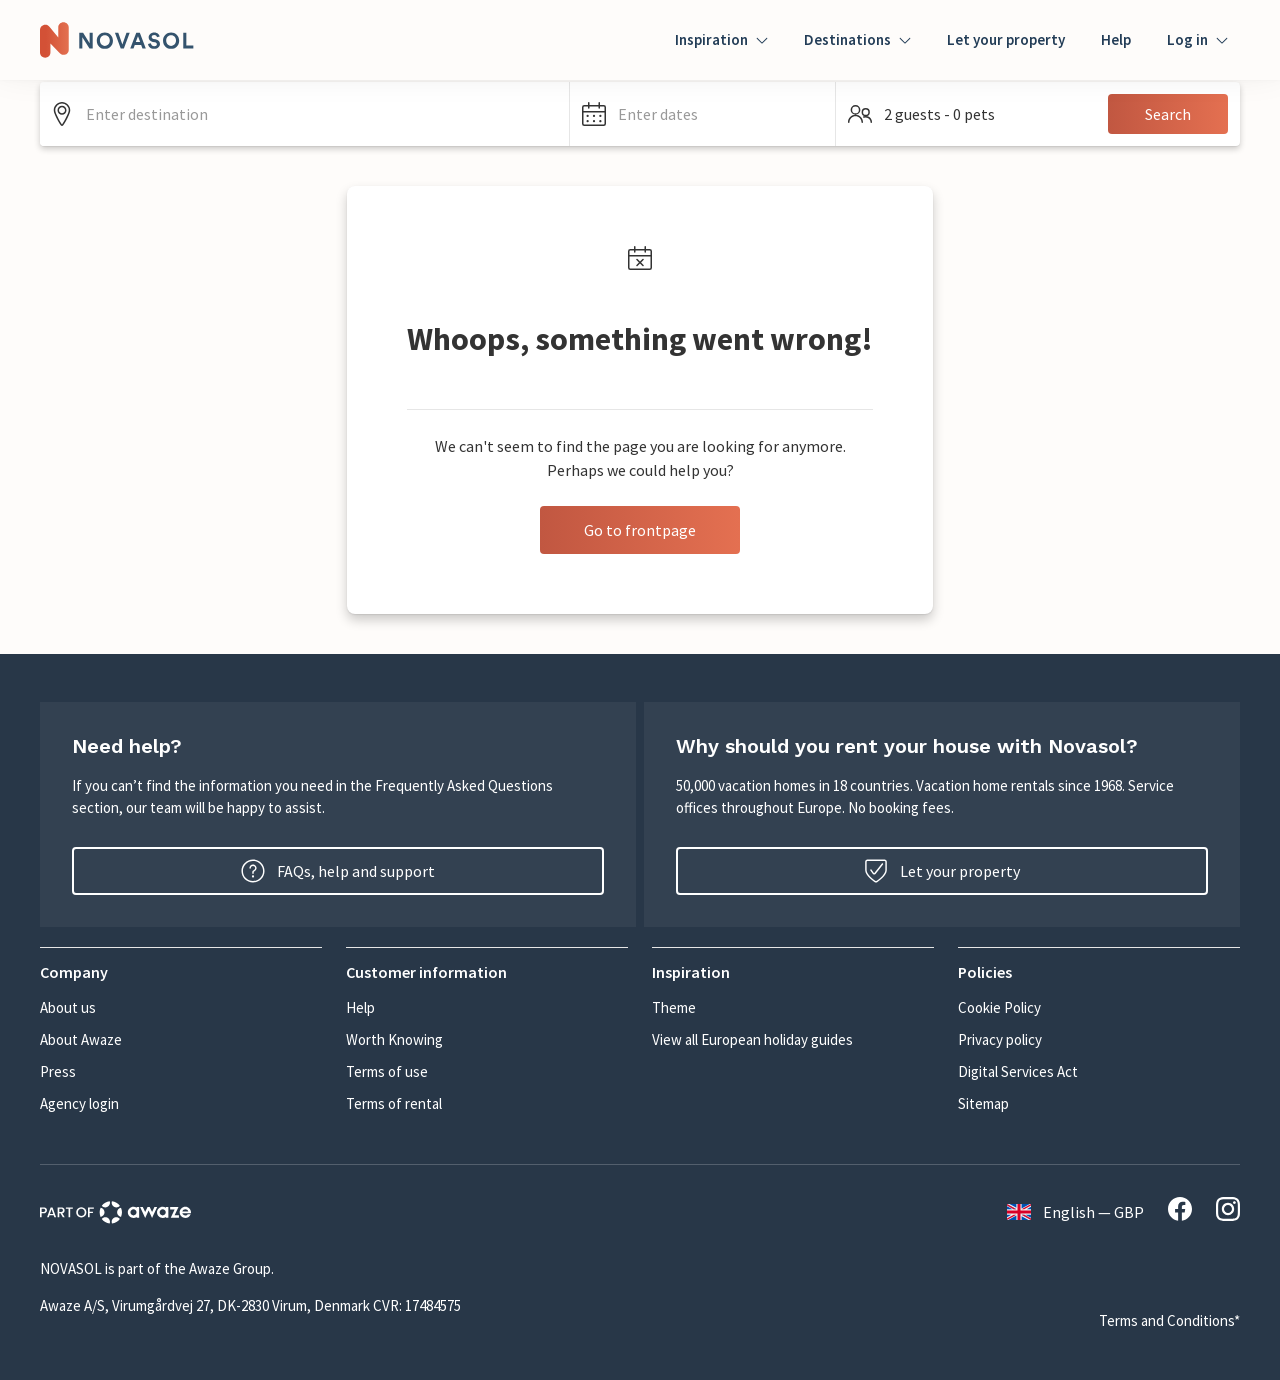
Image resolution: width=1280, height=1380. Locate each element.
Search (1168, 114)
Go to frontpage (640, 530)
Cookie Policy (999, 1007)
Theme (674, 1007)
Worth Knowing (394, 1039)
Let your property (1006, 39)
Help (1116, 39)
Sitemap (983, 1103)
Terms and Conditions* (1169, 1320)
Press (58, 1071)
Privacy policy (1000, 1039)
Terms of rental (394, 1103)
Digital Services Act (1018, 1071)
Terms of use (387, 1071)
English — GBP (1075, 1212)
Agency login (79, 1103)
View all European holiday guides (752, 1039)
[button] (702, 114)
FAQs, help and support (338, 871)
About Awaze (81, 1039)
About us (68, 1007)
